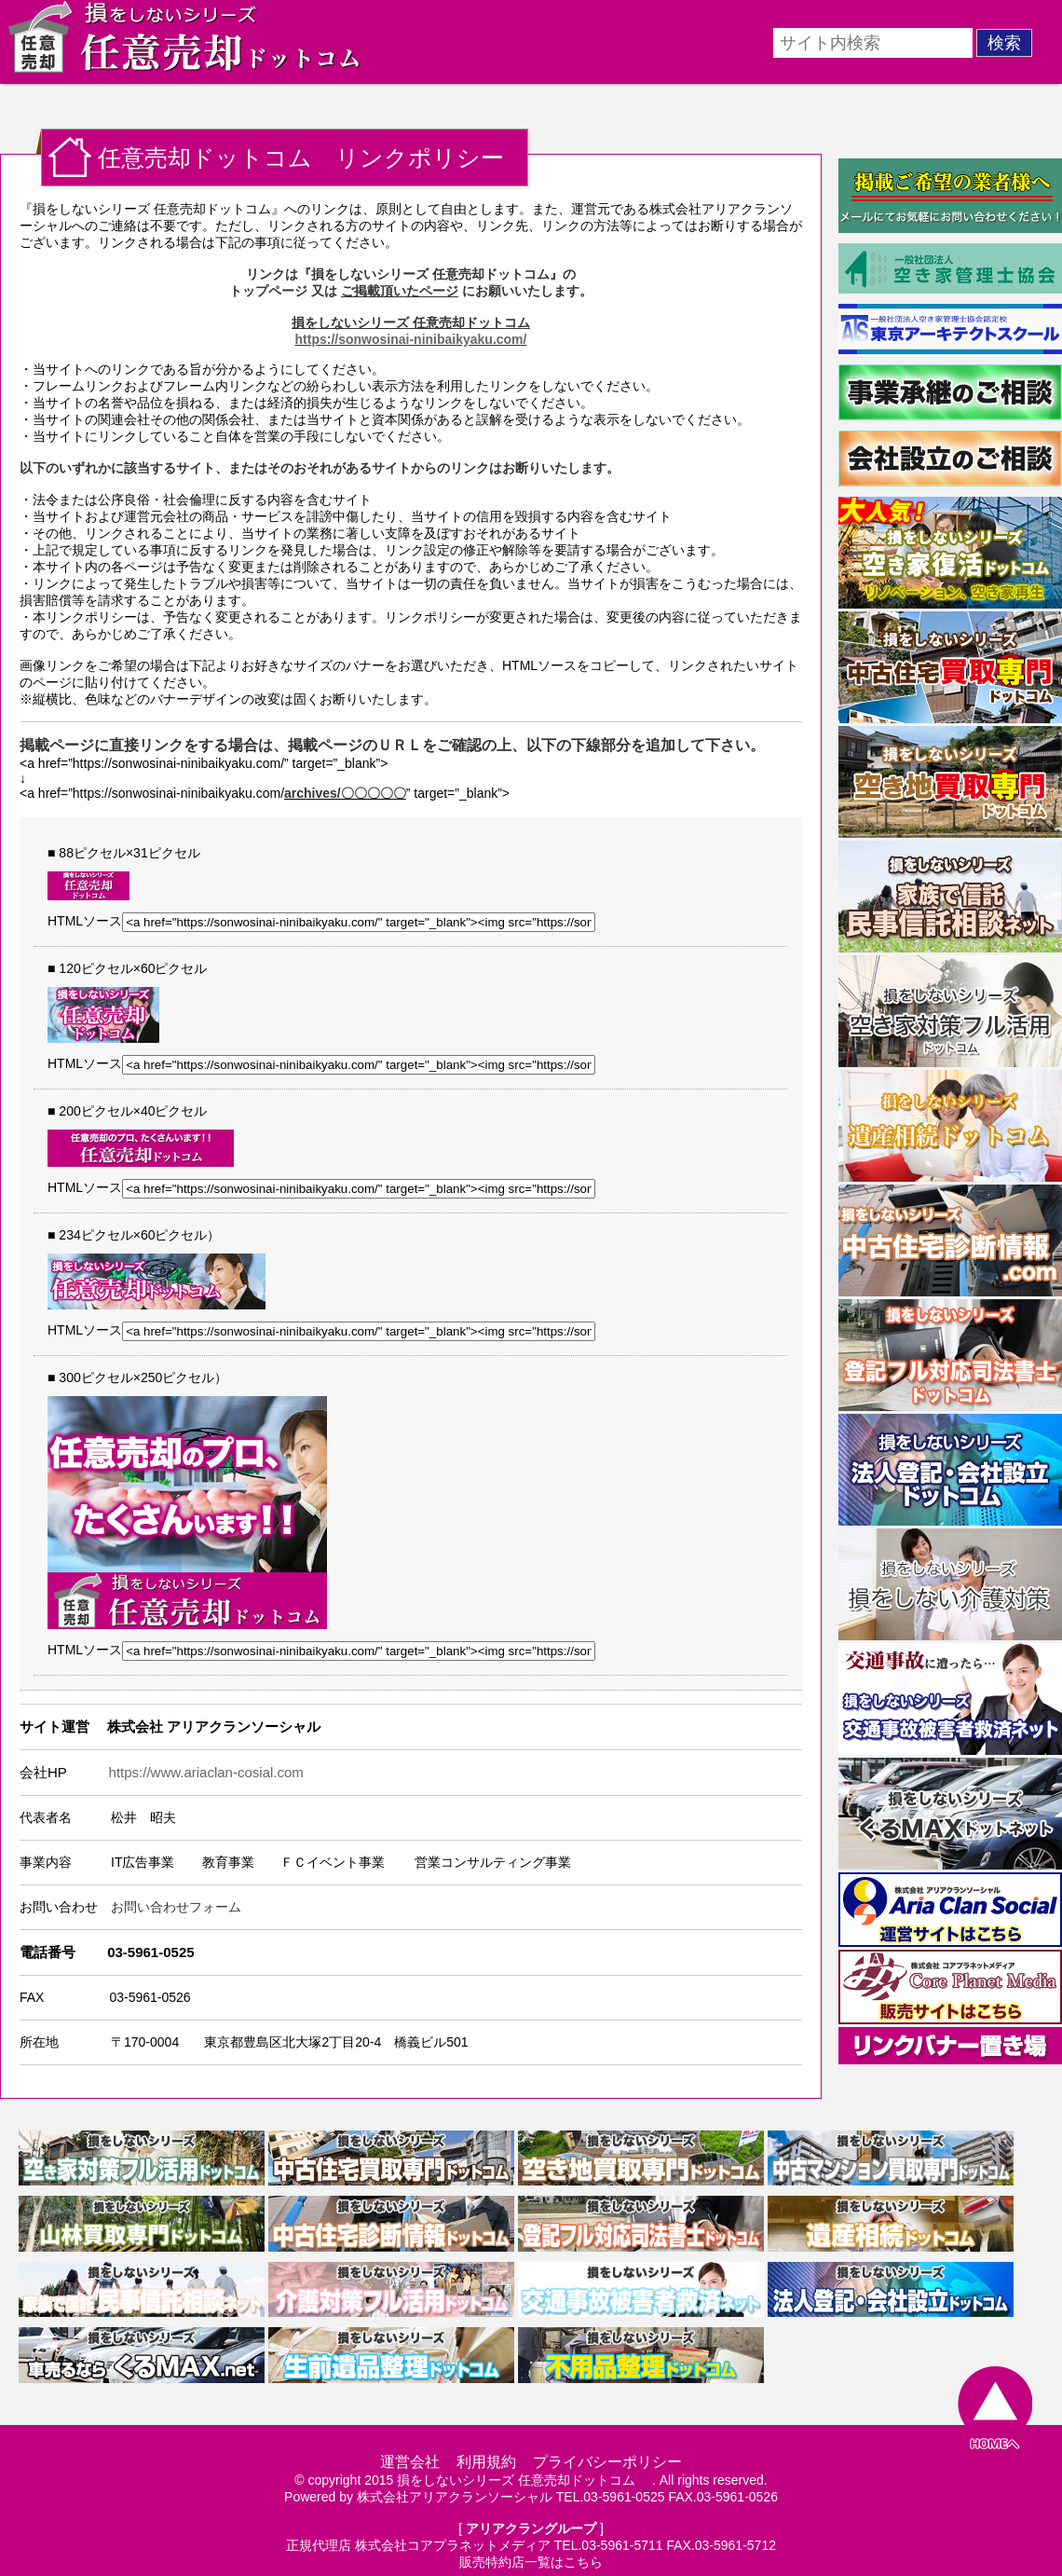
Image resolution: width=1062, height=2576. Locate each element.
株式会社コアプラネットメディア (453, 2545)
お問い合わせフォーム (176, 1906)
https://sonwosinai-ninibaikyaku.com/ (411, 339)
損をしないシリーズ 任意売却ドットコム (522, 2480)
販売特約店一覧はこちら (531, 2562)
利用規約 (486, 2462)
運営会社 (410, 2462)
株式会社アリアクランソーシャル (454, 2496)
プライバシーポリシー (607, 2462)
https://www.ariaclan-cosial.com (206, 1772)
